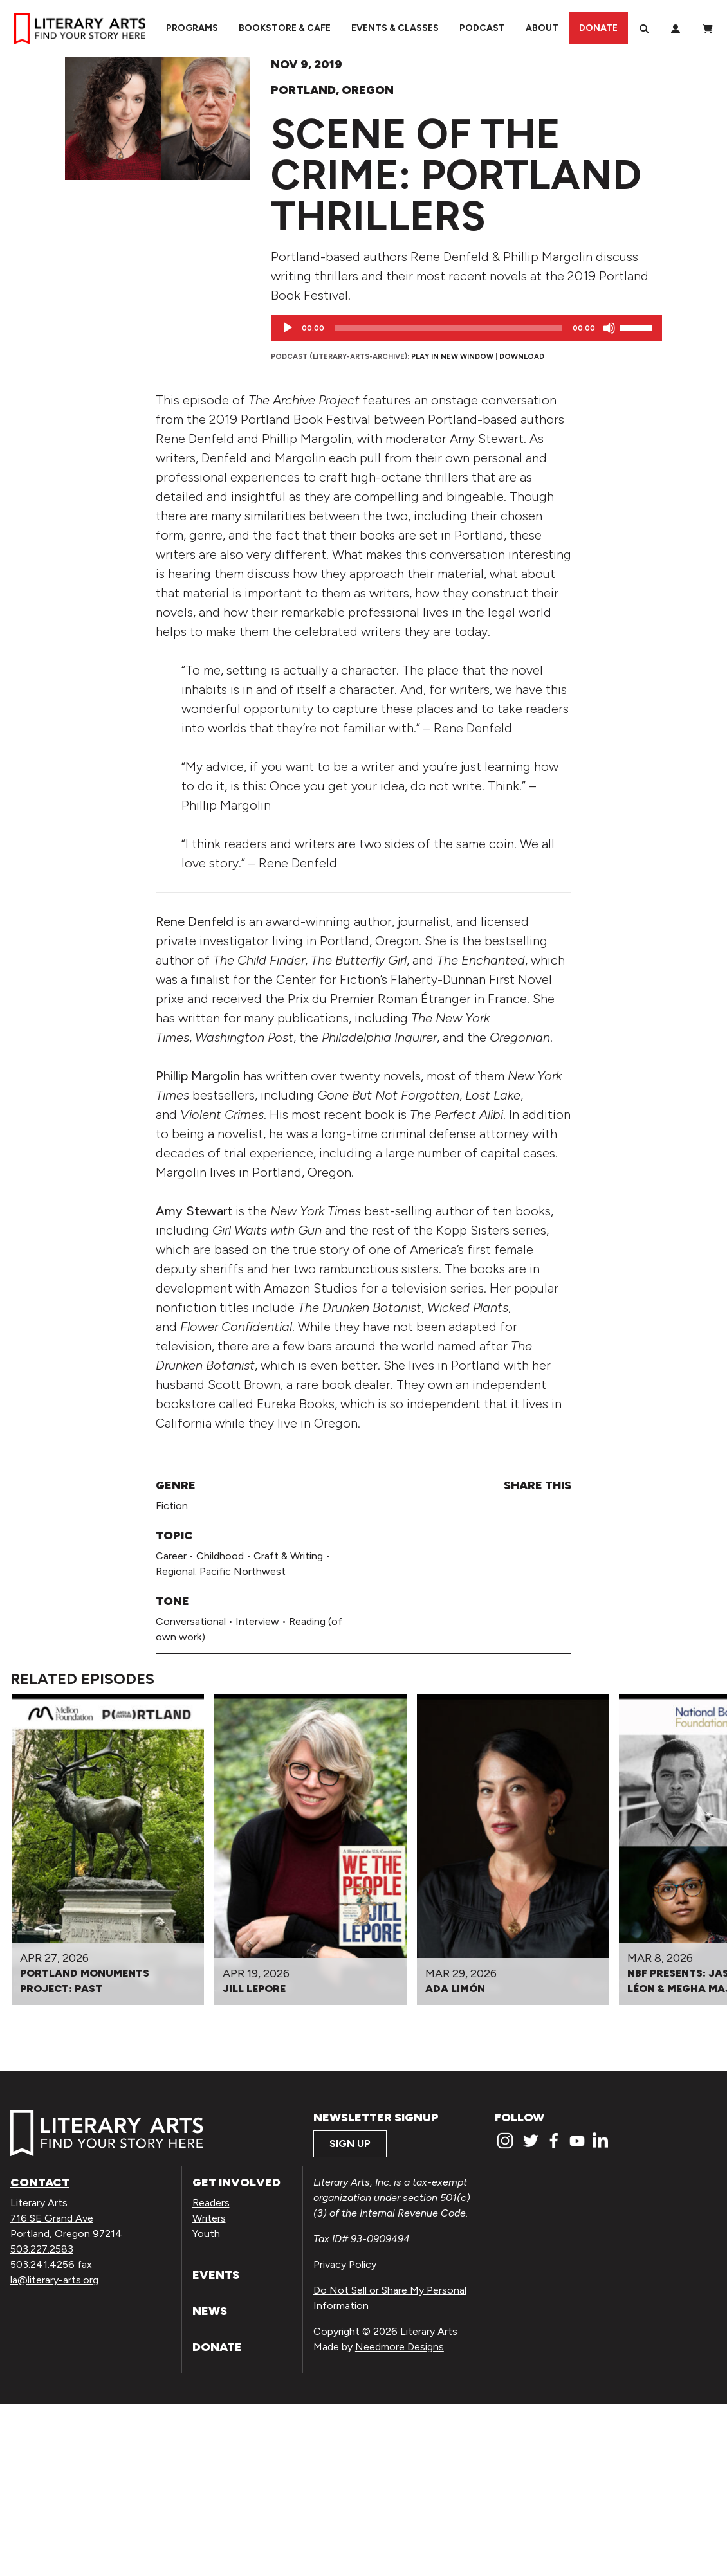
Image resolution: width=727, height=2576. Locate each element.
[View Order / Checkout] (708, 28)
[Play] (287, 328)
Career (171, 1556)
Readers (211, 2203)
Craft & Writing (288, 1556)
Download (521, 356)
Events (215, 2275)
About (542, 28)
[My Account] (675, 28)
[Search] (644, 28)
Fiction (172, 1506)
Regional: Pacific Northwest (221, 1571)
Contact (39, 2182)
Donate (598, 28)
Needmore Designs (399, 2347)
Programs (192, 28)
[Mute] (609, 328)
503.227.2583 (41, 2249)
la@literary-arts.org (54, 2280)
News (209, 2311)
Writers (209, 2218)
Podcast (482, 28)
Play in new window (452, 356)
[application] (466, 328)
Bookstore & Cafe (285, 28)
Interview (257, 1621)
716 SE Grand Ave (51, 2218)
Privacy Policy (344, 2264)
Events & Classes (395, 28)
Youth (206, 2233)
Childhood (220, 1556)
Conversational (191, 1621)
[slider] (448, 328)
